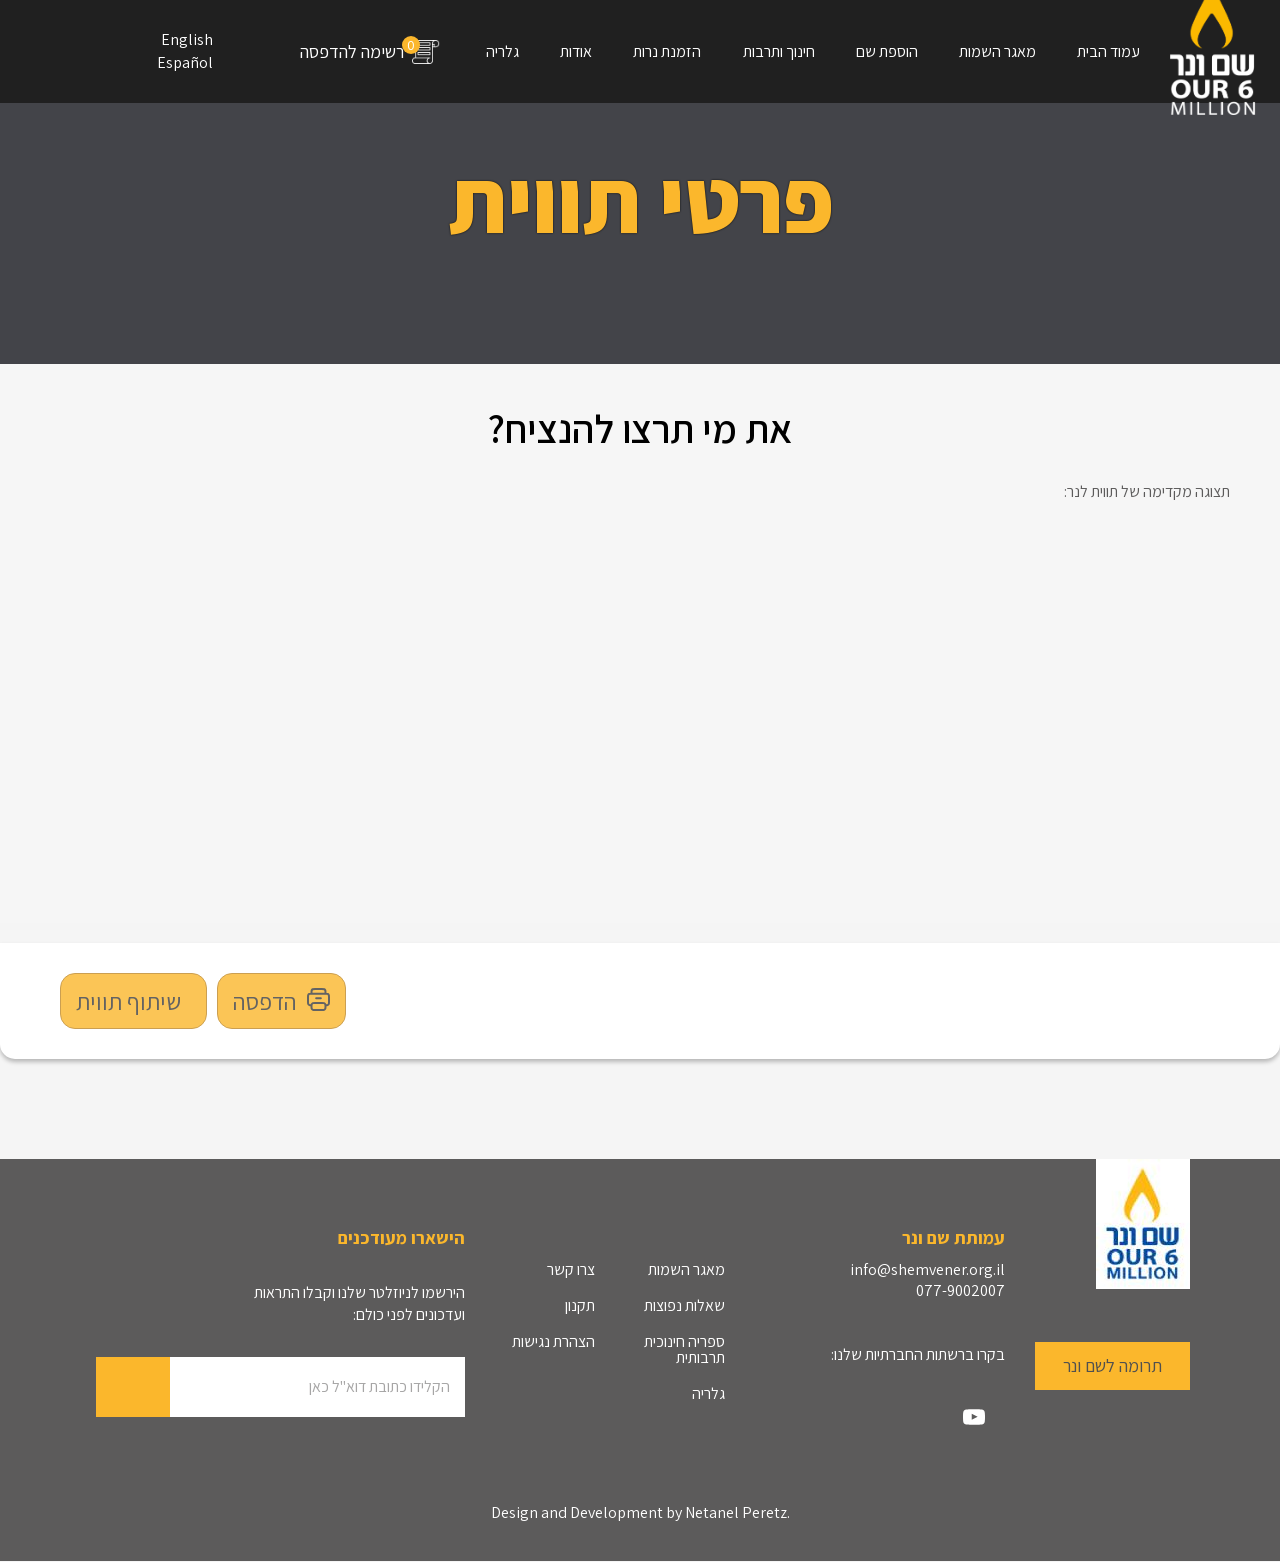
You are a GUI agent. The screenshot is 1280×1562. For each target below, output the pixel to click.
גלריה (502, 51)
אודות (576, 51)
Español (185, 62)
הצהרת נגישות (553, 1341)
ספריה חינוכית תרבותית (684, 1349)
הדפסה (281, 1001)
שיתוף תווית (128, 1001)
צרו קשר (571, 1269)
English (187, 39)
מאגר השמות (997, 51)
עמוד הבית (1108, 51)
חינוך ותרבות (779, 51)
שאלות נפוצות (684, 1305)
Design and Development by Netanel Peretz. (640, 1513)
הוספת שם (887, 51)
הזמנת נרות (667, 51)
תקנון (580, 1305)
